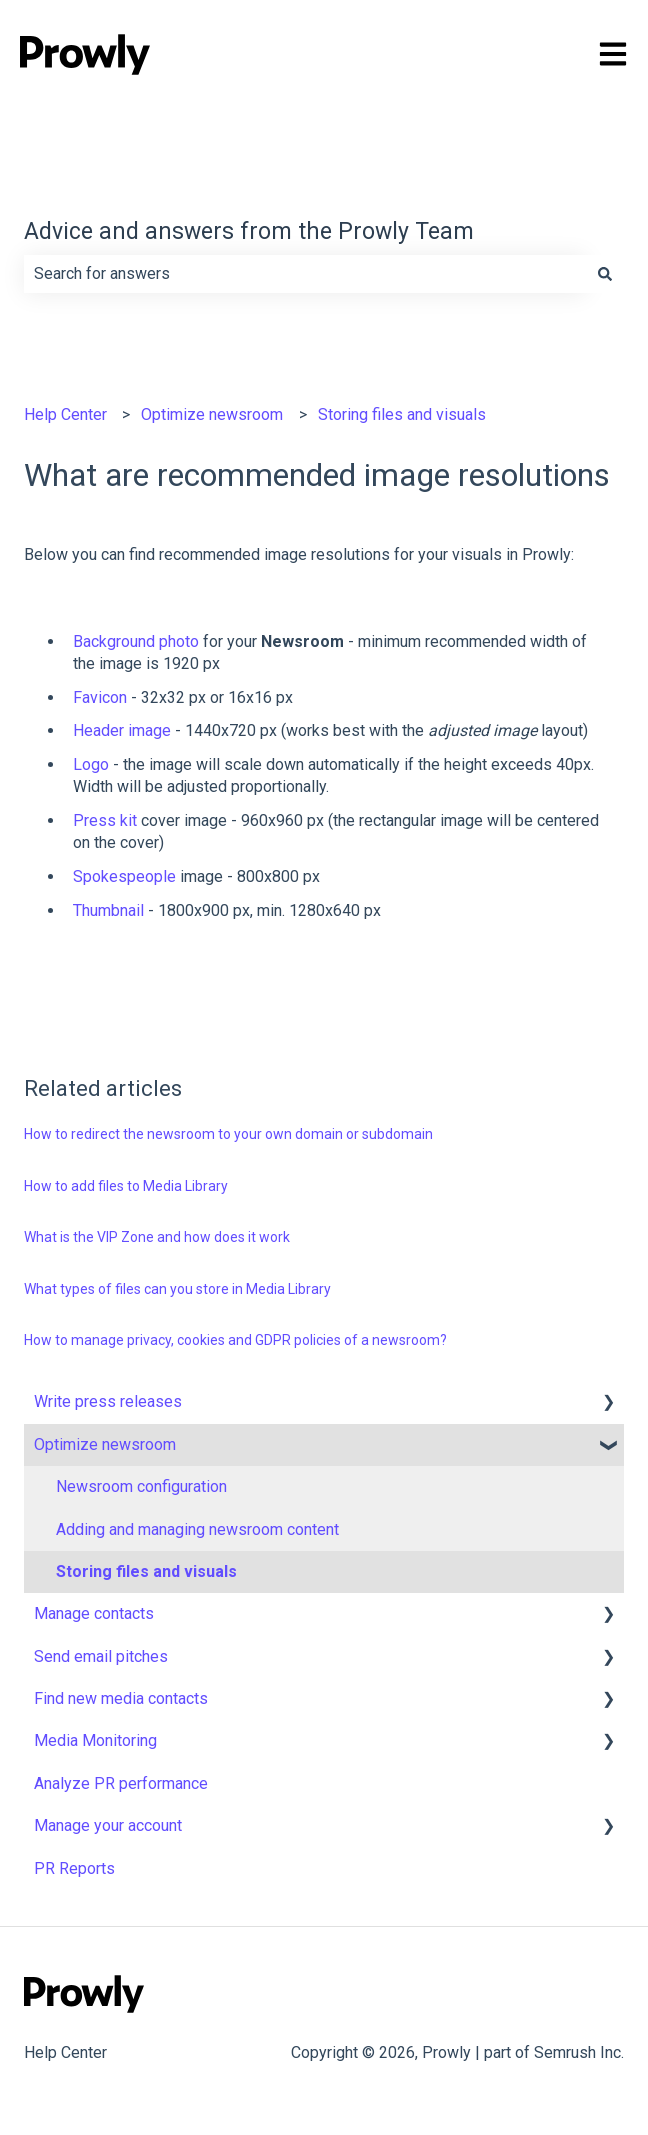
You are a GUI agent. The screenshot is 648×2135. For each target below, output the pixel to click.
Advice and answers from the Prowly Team (249, 231)
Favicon (100, 697)
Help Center (65, 414)
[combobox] (305, 274)
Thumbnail (108, 910)
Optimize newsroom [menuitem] (105, 1444)
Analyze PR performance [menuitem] (121, 1783)
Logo (91, 764)
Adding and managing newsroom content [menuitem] (197, 1529)
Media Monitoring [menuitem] (95, 1740)
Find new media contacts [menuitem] (121, 1698)
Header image (122, 730)
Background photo (136, 641)
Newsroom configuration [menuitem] (141, 1486)
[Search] (605, 274)
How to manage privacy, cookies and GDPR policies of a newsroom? (235, 1340)
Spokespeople (124, 876)
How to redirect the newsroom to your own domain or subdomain (228, 1134)
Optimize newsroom (212, 414)
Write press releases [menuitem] (108, 1401)
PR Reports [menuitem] (74, 1868)
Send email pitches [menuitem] (101, 1656)
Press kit (105, 820)
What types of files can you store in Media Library (177, 1289)
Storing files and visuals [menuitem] (146, 1571)
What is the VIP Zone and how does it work (157, 1237)
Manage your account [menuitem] (108, 1825)
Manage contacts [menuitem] (94, 1613)
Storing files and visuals (402, 414)
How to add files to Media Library (126, 1186)
